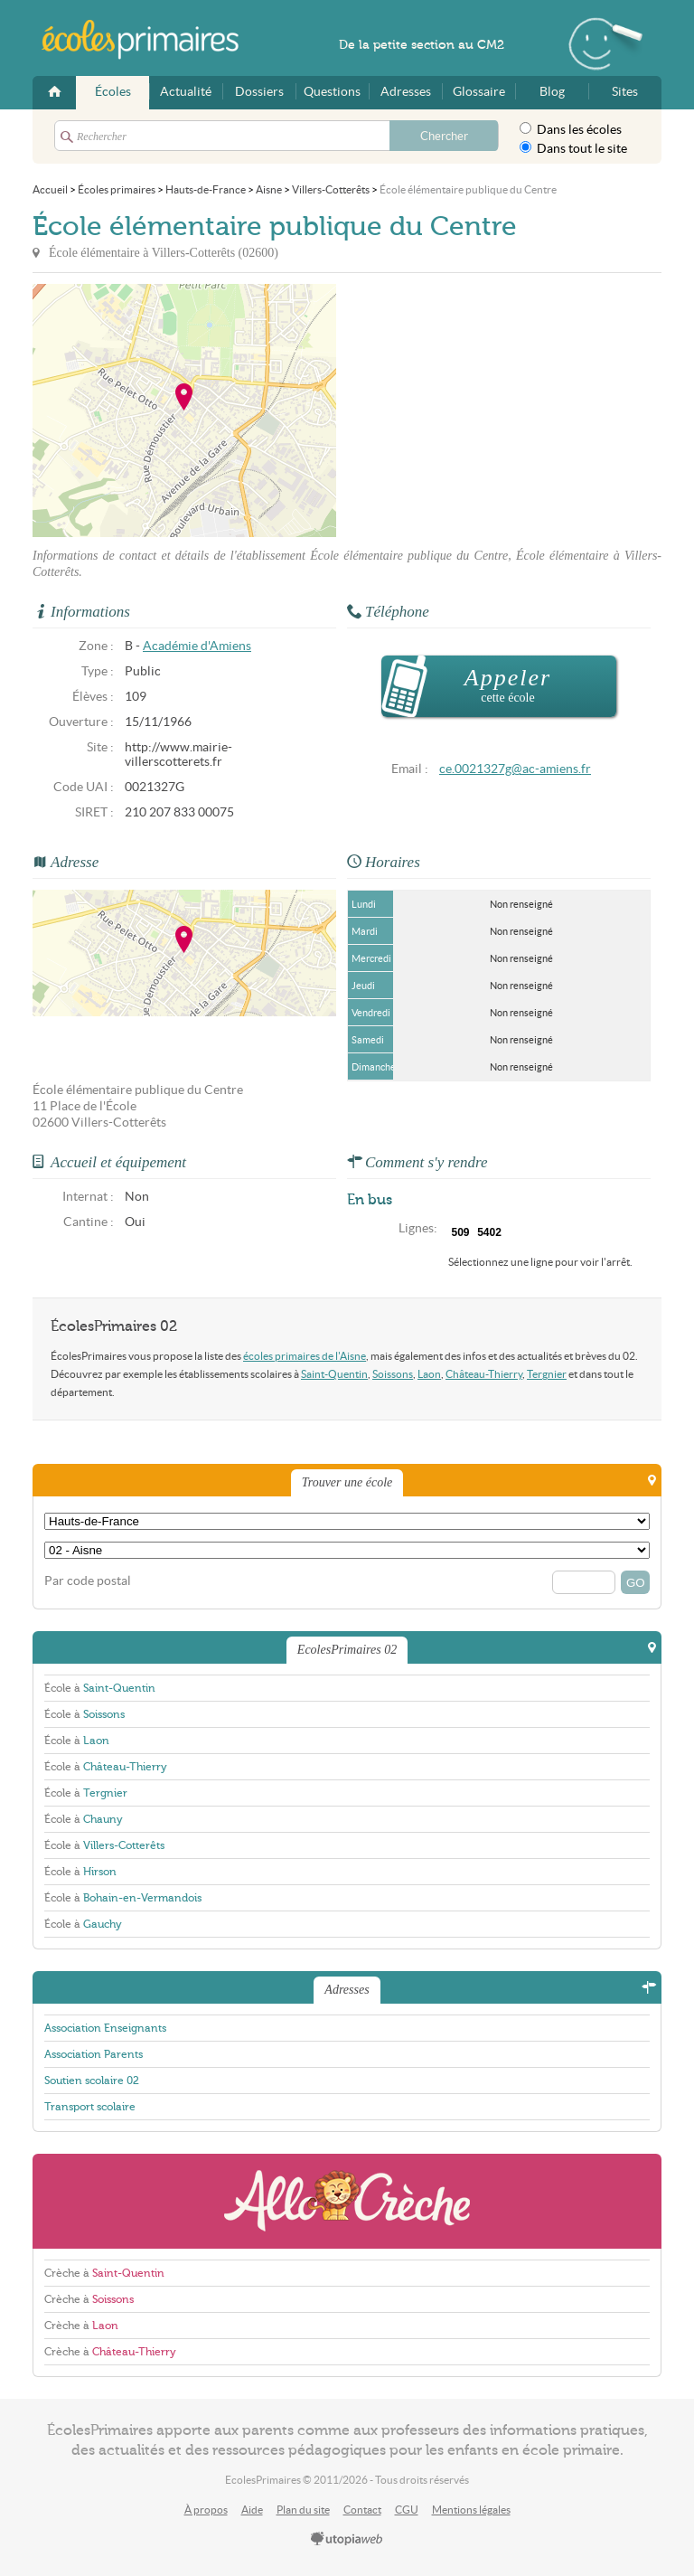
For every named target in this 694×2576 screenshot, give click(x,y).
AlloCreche (347, 2201)
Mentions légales (471, 2509)
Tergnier (547, 1374)
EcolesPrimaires (150, 40)
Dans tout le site (573, 148)
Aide (252, 2509)
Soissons (392, 1374)
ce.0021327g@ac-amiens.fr (515, 769)
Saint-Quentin (334, 1374)
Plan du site (303, 2509)
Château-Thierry (483, 1374)
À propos (206, 2509)
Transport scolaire (90, 2106)
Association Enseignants (105, 2028)
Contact (362, 2509)
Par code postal (87, 1581)
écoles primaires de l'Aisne (304, 1356)
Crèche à (104, 2273)
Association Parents (93, 2054)
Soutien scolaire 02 (91, 2080)
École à (99, 1688)
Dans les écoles (571, 129)
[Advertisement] (499, 410)
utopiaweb (347, 2540)
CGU (406, 2509)
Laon (429, 1374)
